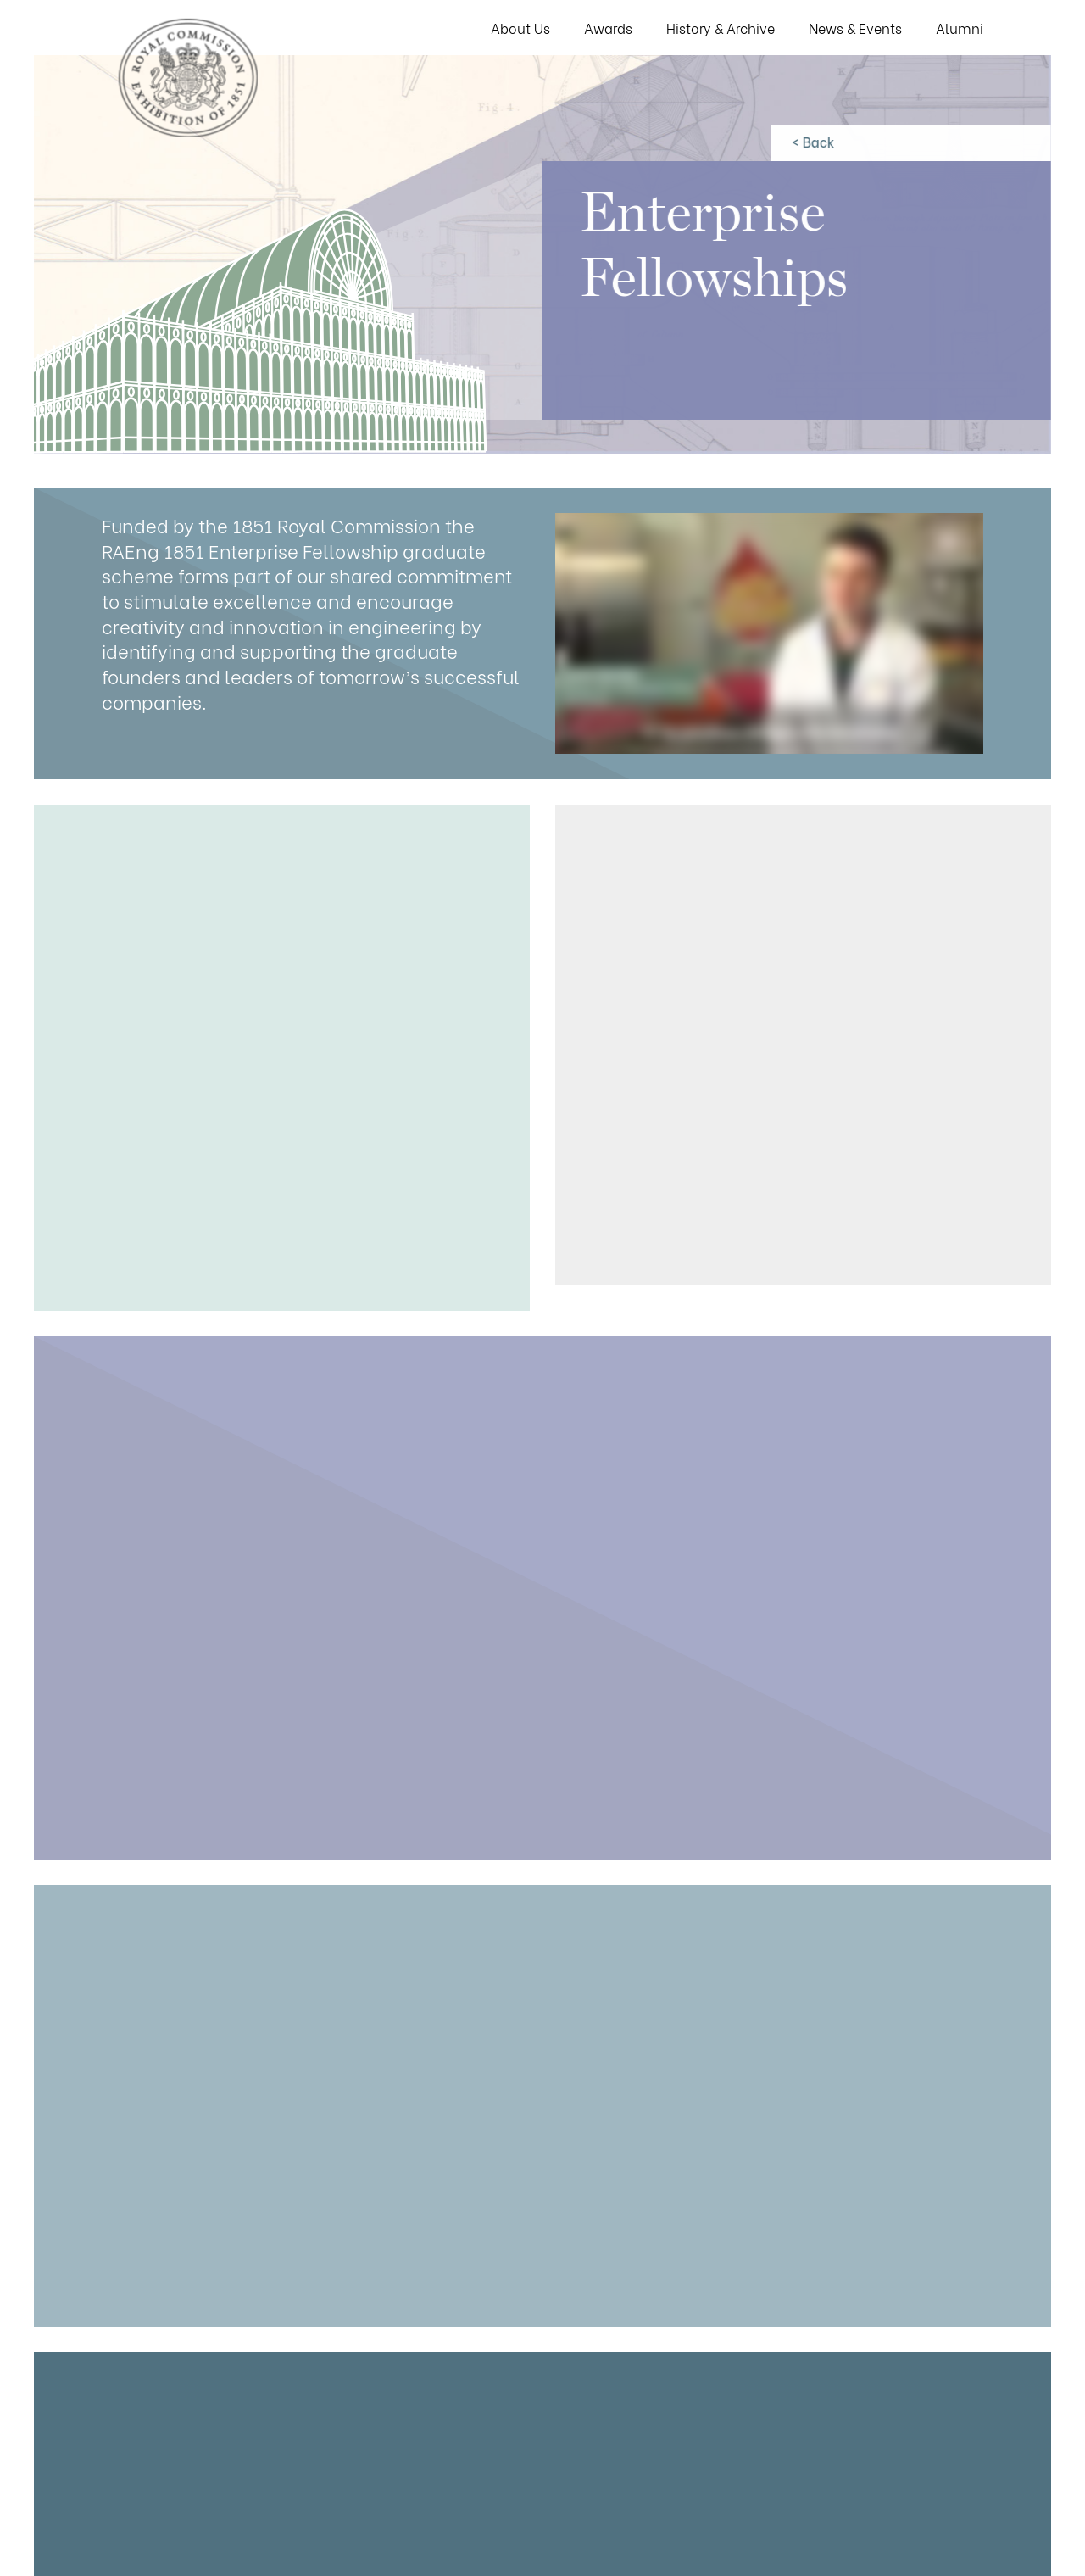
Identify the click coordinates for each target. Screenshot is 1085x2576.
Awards (608, 27)
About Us (520, 27)
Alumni (959, 27)
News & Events (855, 27)
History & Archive (720, 27)
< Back (810, 141)
